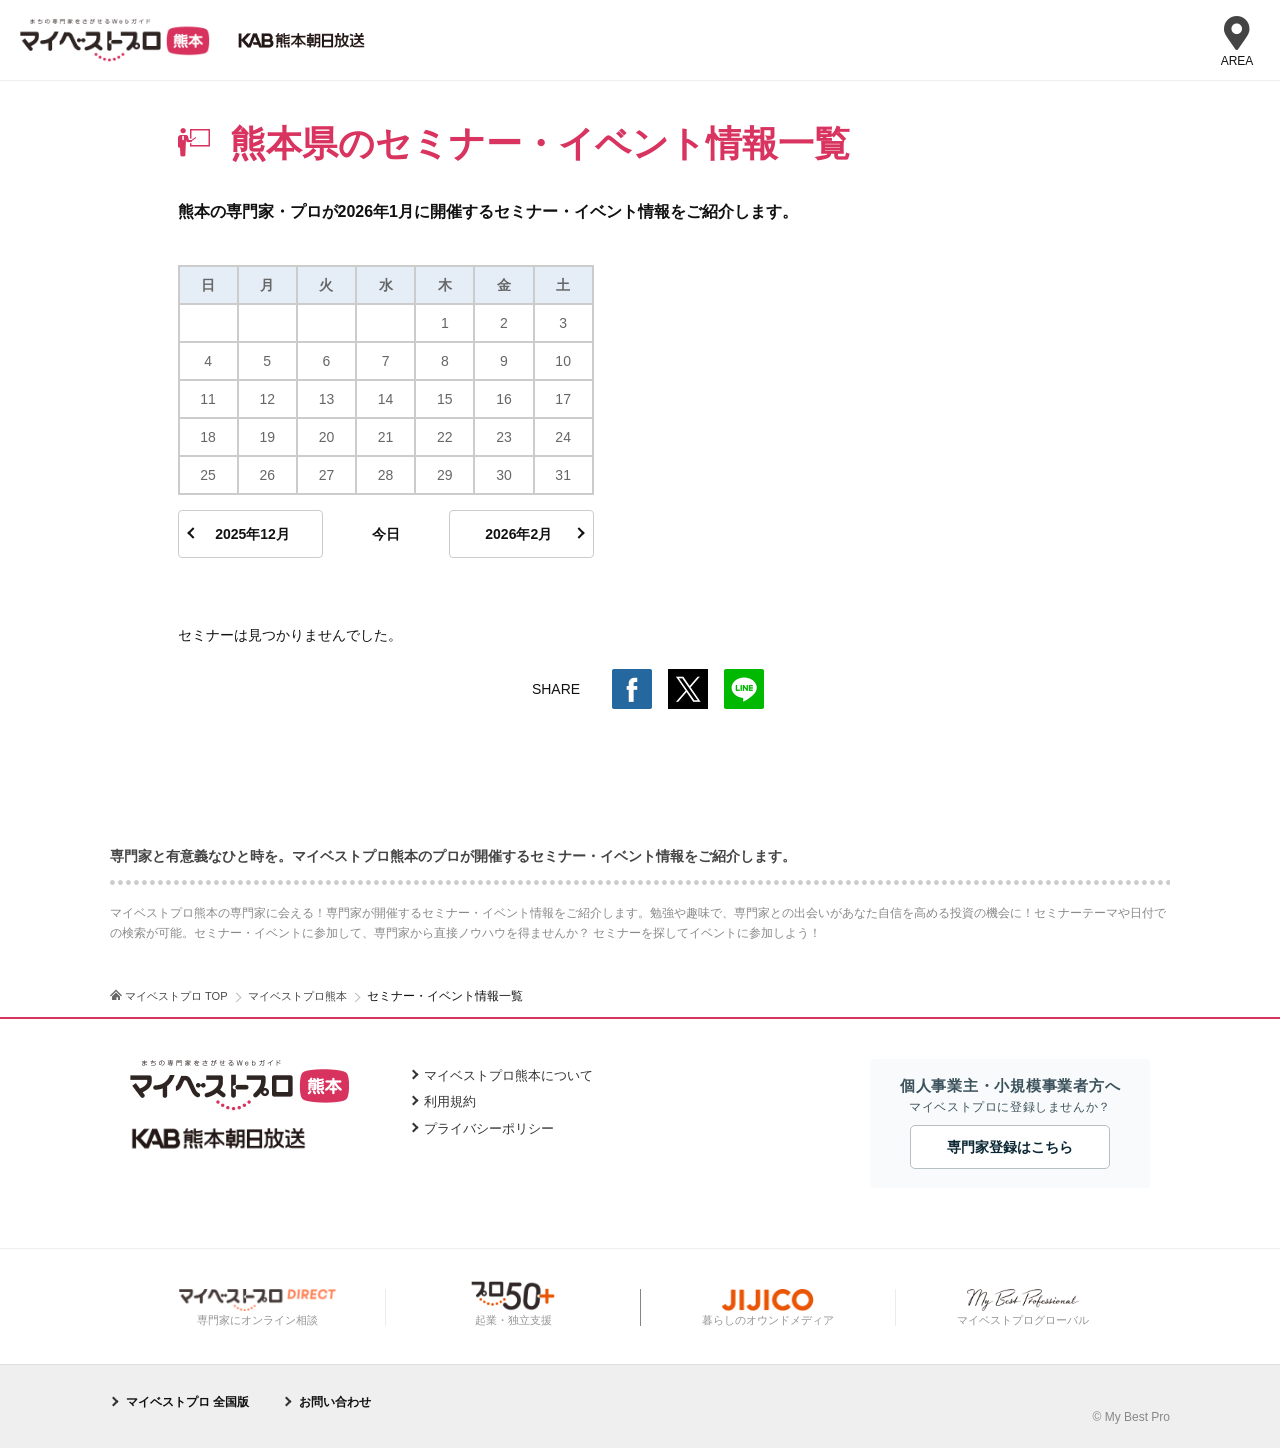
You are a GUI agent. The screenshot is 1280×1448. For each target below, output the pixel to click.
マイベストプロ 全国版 (187, 1402)
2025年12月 (252, 534)
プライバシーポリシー (489, 1128)
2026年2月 (518, 534)
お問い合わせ (335, 1402)
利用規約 (450, 1101)
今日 (386, 534)
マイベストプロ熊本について (508, 1075)
